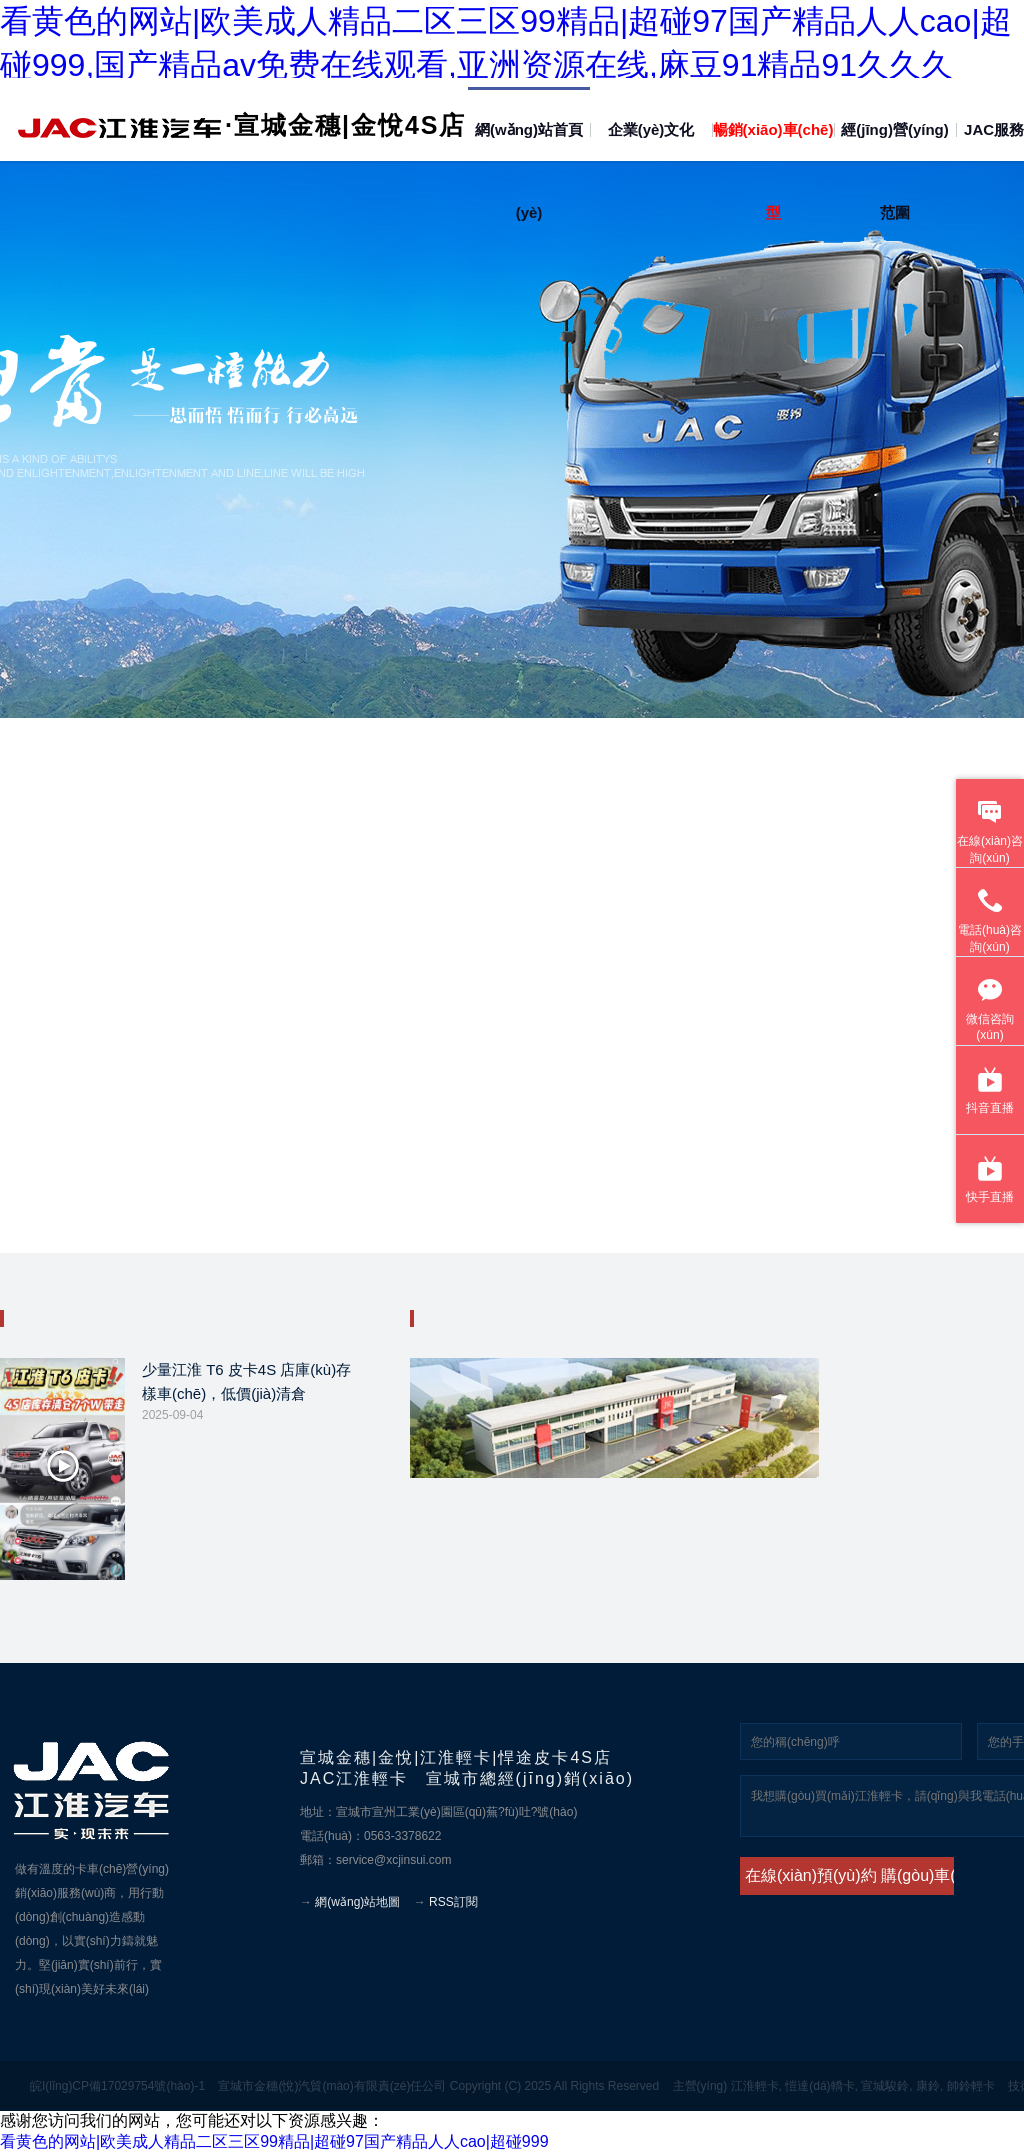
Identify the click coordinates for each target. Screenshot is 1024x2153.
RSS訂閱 (453, 1902)
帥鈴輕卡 (971, 2086)
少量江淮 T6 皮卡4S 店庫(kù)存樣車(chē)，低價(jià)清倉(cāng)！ (246, 1384)
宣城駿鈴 (885, 2086)
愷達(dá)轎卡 (819, 2086)
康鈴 (928, 2086)
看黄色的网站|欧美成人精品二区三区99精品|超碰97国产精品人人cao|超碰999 (274, 2141)
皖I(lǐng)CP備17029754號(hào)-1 (117, 2086)
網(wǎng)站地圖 (357, 1902)
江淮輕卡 (755, 2086)
